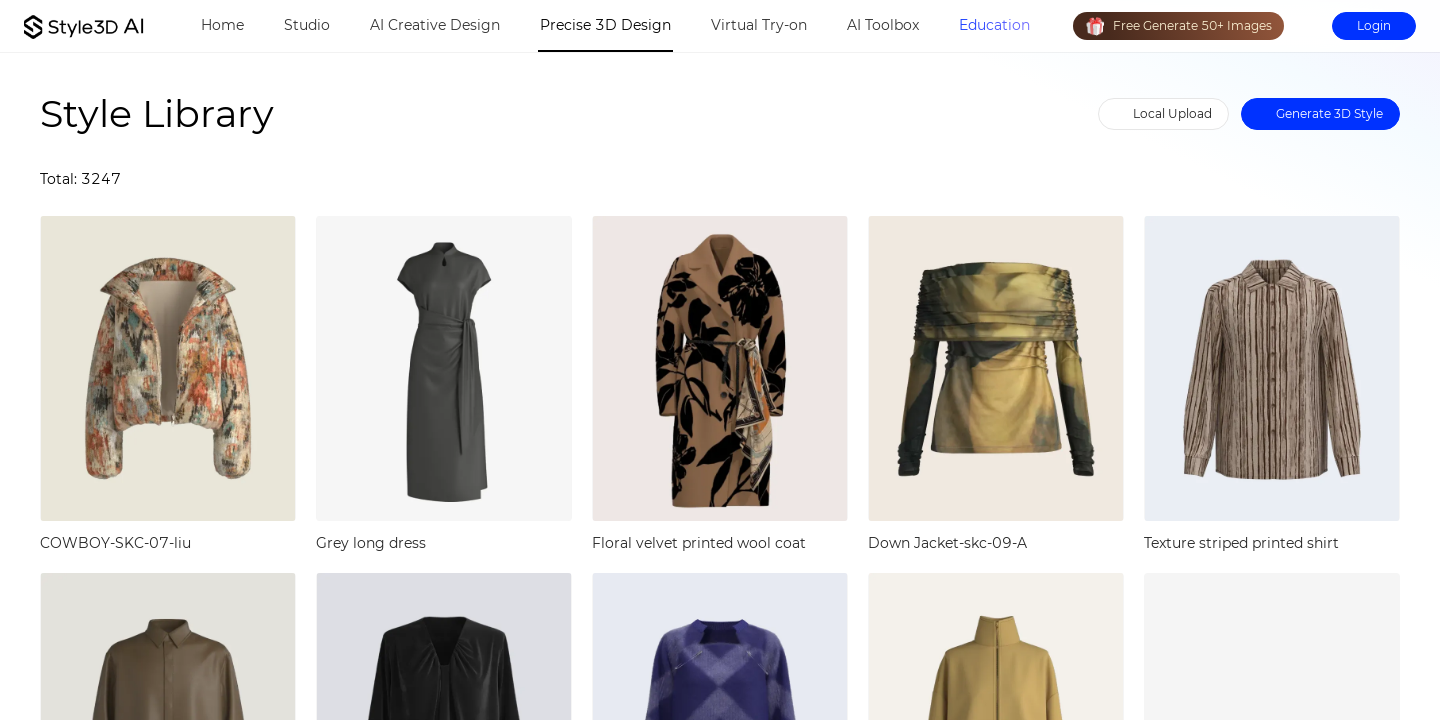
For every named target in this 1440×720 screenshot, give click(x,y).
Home (222, 25)
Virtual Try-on (759, 25)
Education (994, 25)
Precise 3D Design (605, 25)
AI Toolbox (883, 25)
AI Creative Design (435, 25)
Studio (307, 25)
